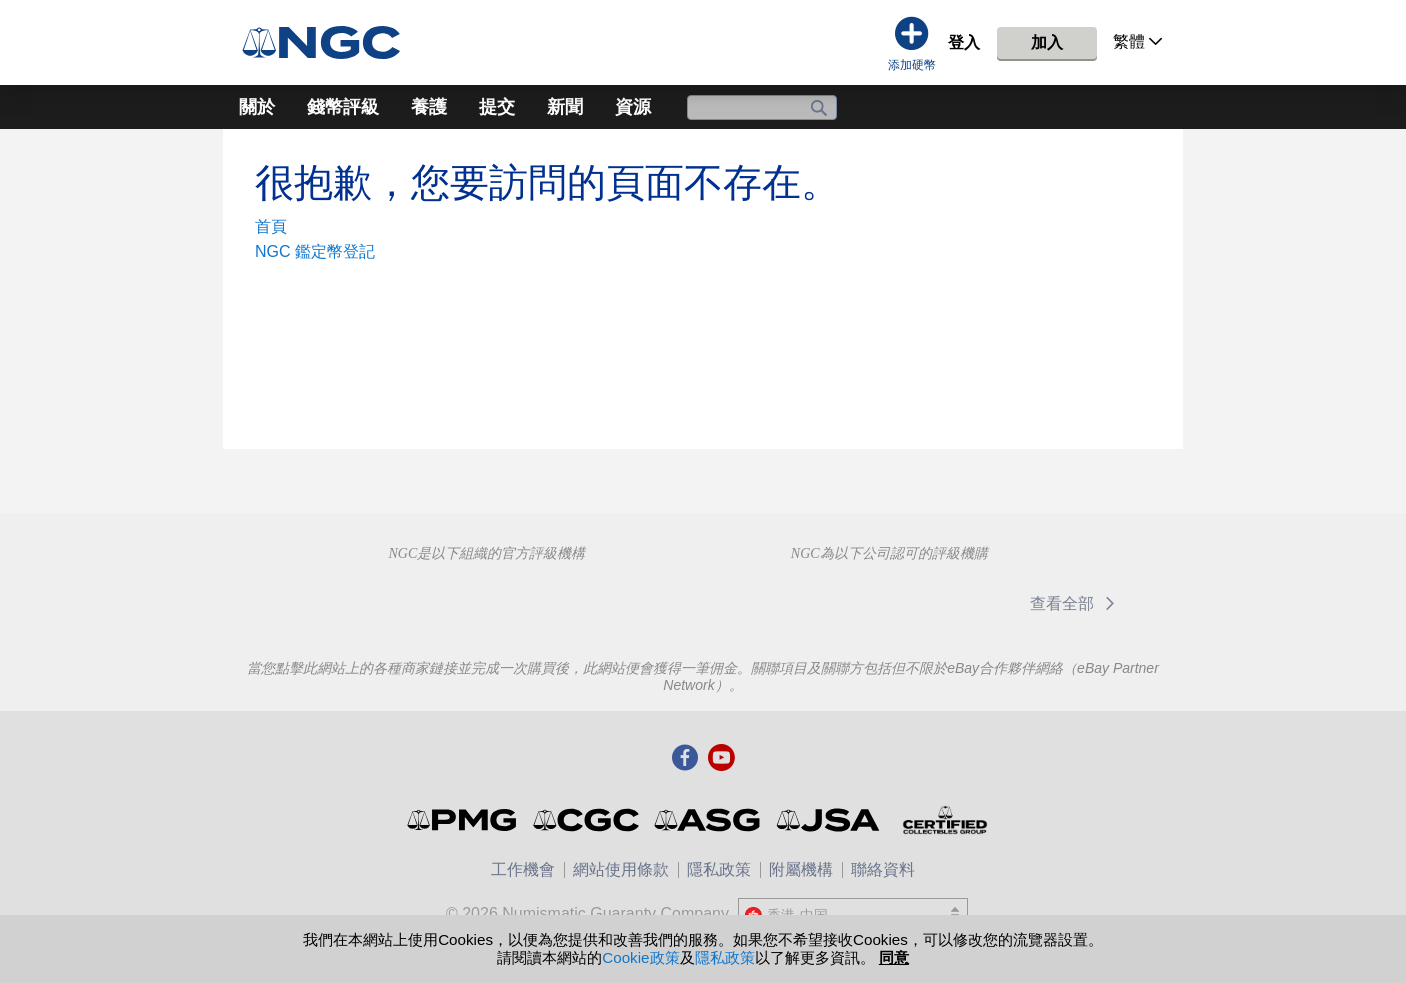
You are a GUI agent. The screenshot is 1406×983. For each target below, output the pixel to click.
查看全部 (1075, 603)
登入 (964, 42)
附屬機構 (801, 869)
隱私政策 (719, 869)
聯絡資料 (883, 869)
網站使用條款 (621, 869)
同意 (894, 957)
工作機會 (523, 869)
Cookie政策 (640, 957)
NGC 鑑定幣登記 (315, 251)
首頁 (271, 226)
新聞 (565, 107)
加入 (1047, 42)
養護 (429, 107)
